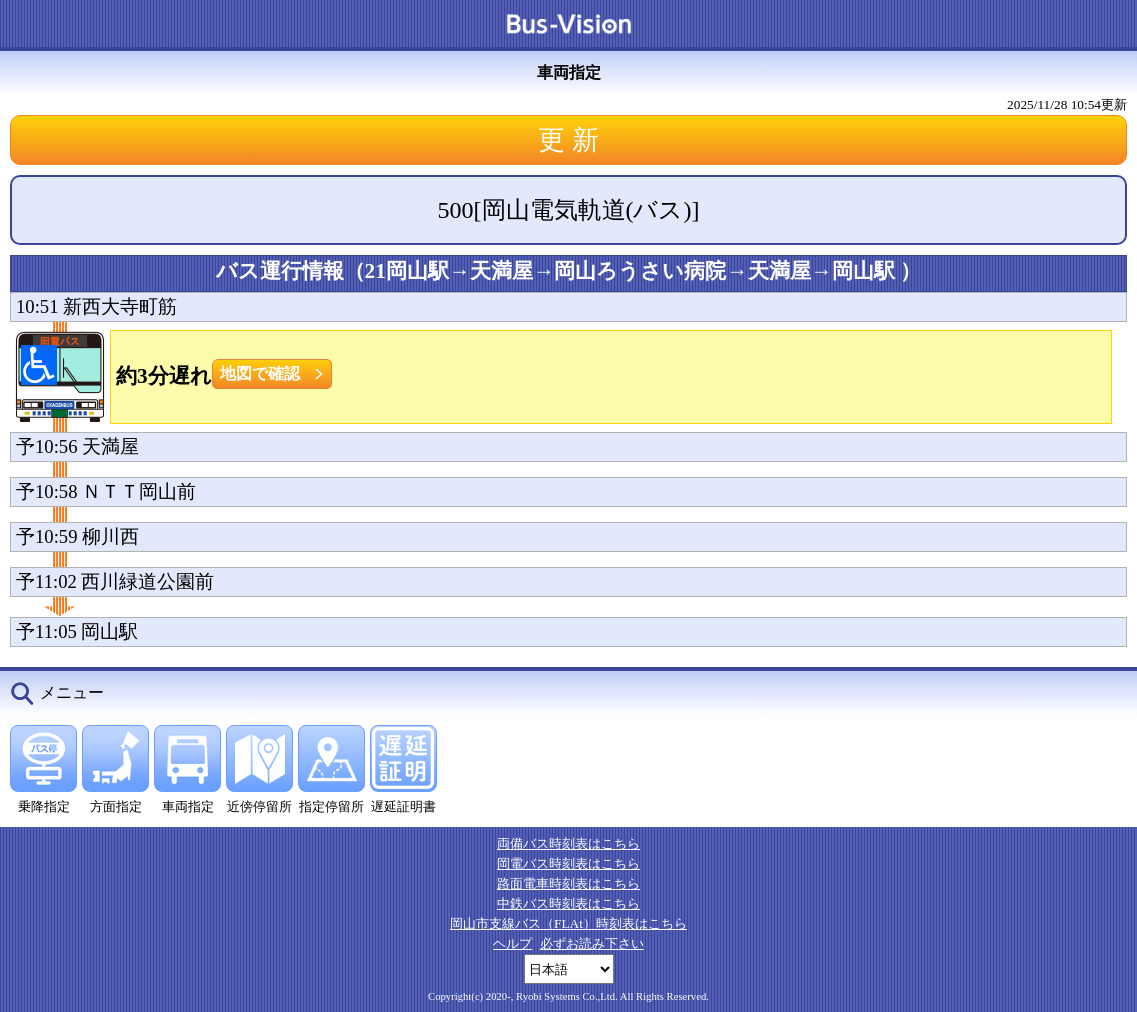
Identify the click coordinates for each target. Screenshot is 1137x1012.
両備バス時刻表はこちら (568, 843)
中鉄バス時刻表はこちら (568, 903)
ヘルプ (512, 943)
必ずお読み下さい (592, 943)
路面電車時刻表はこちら (568, 883)
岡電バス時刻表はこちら (568, 863)
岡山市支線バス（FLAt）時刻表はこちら (568, 923)
